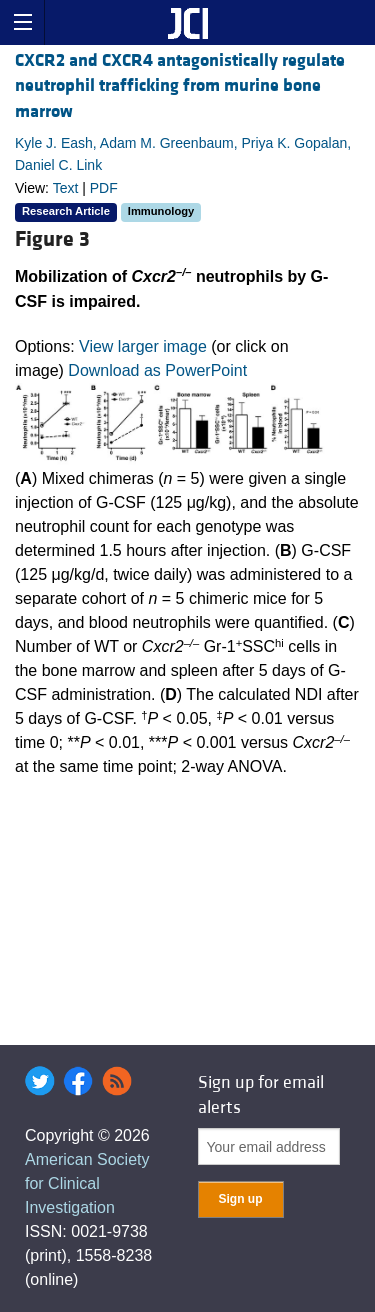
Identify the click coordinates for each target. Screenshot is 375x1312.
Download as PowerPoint (157, 370)
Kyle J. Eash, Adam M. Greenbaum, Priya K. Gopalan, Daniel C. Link (183, 154)
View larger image (143, 346)
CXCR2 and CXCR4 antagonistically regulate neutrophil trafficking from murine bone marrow (180, 85)
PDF (104, 188)
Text (66, 188)
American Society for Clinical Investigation (87, 1183)
